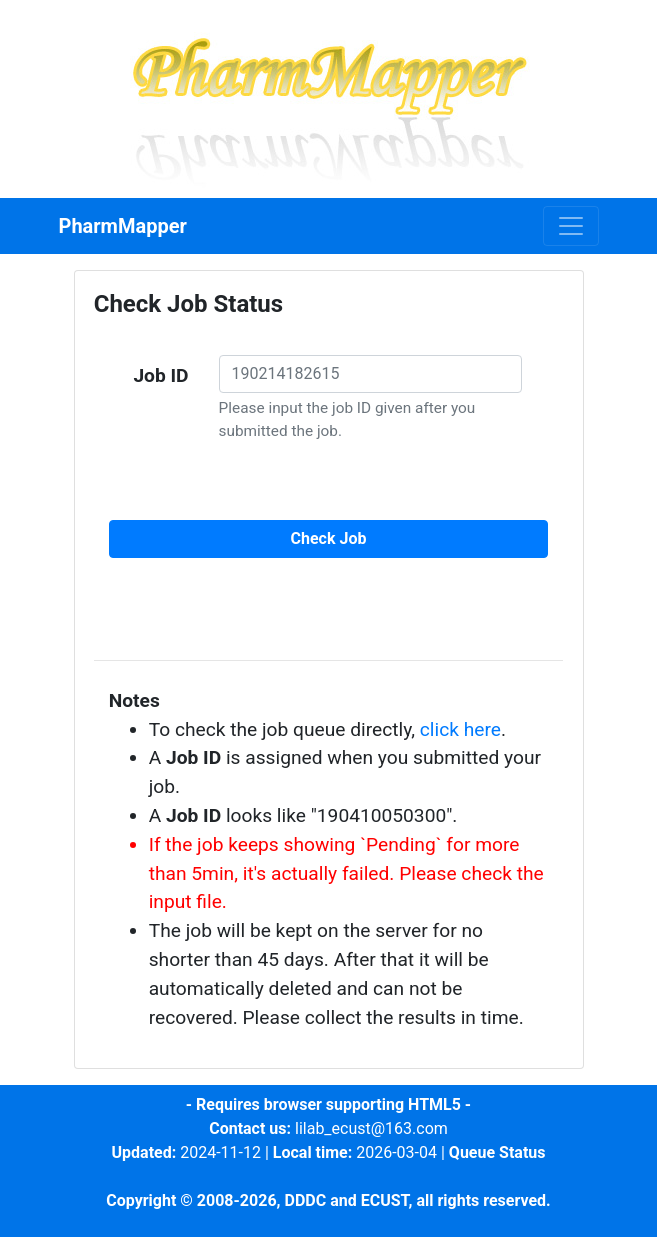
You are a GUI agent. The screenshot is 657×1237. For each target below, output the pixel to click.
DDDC (305, 1200)
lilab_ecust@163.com (371, 1128)
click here (460, 729)
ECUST (385, 1200)
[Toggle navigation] (571, 226)
